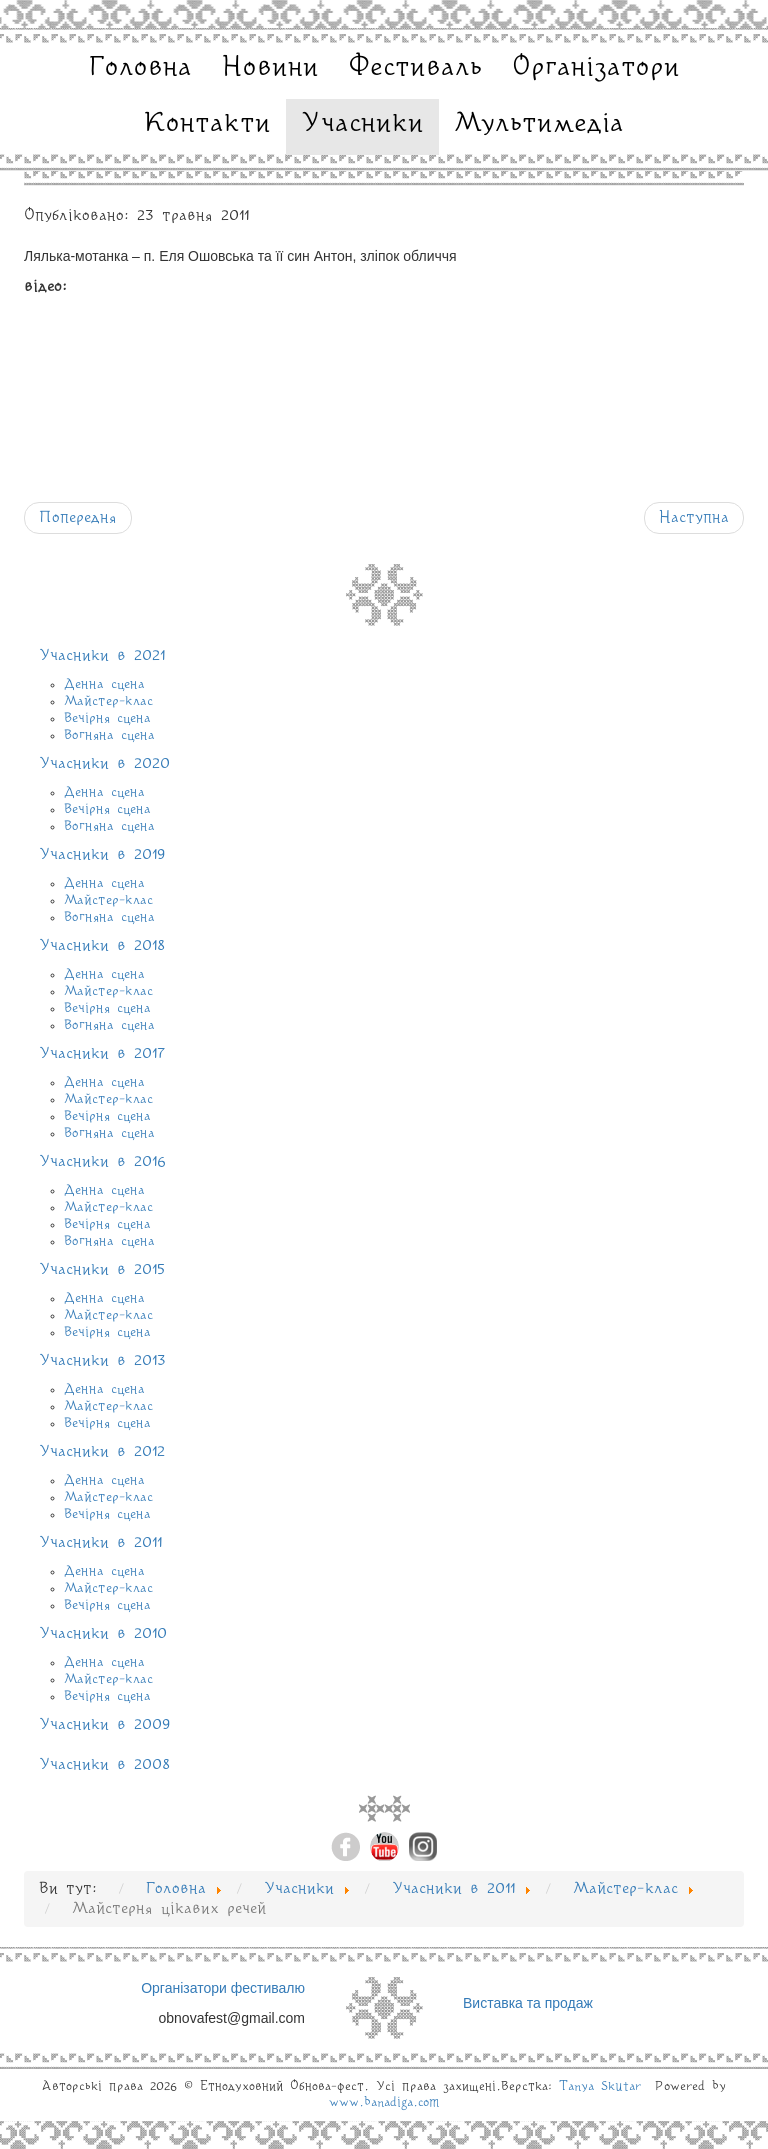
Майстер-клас (108, 701)
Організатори (596, 68)
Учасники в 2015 (102, 1270)
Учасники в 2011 (100, 1543)
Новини (270, 68)
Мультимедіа (539, 124)
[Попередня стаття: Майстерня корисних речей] (78, 518)
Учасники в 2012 (102, 1452)
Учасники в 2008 (104, 1765)
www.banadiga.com (384, 2102)
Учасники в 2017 (102, 1054)
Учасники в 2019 (102, 855)
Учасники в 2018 (102, 946)
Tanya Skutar (600, 2086)
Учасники (362, 124)
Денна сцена (104, 684)
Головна (140, 68)
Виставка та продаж (528, 2003)
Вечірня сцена (107, 718)
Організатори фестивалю (223, 1988)
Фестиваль (415, 68)
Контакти (207, 124)
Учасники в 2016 (102, 1162)
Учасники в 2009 (105, 1725)
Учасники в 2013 (102, 1361)
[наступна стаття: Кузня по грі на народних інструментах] (694, 518)
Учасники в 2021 (102, 656)
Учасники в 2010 (103, 1634)
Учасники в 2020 (104, 764)
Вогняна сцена (109, 735)
